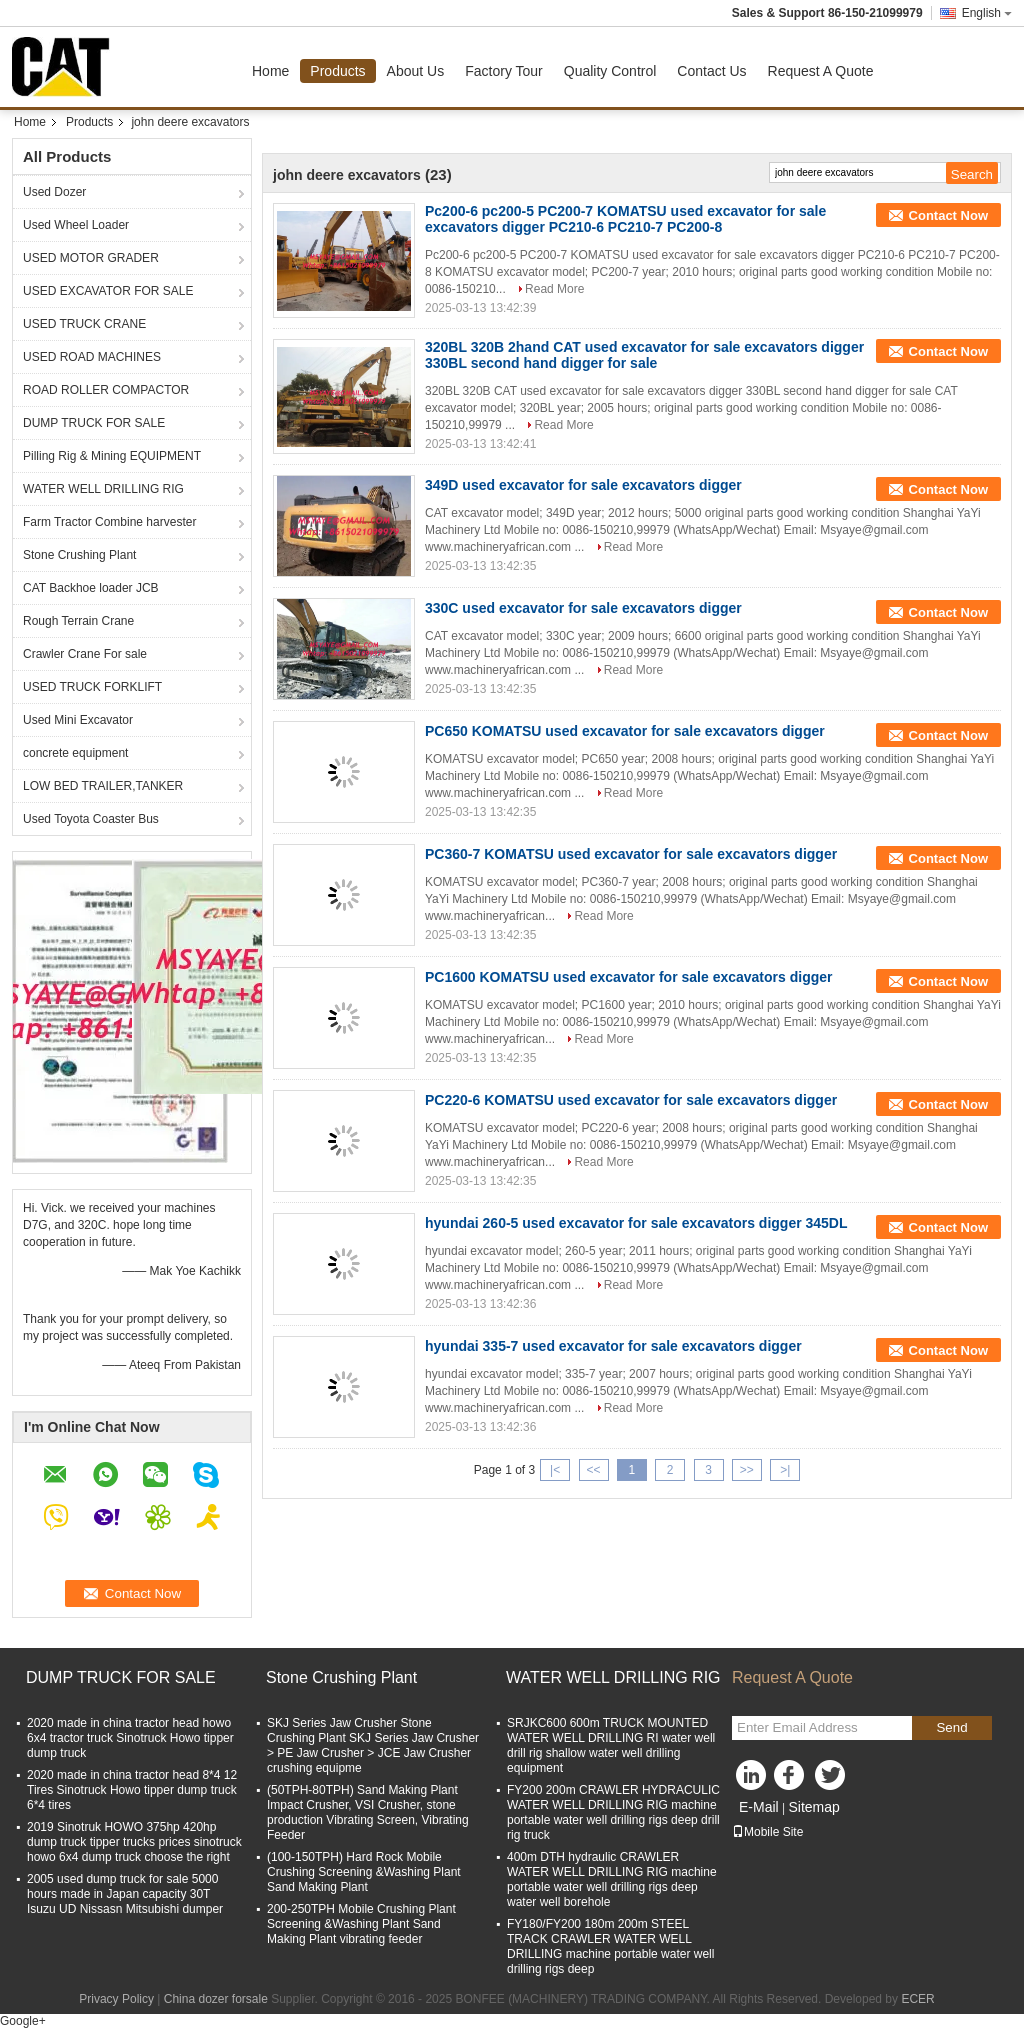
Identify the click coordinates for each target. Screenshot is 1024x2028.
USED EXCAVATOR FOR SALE (108, 291)
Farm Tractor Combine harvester (109, 522)
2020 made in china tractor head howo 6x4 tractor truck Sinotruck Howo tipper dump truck (130, 1738)
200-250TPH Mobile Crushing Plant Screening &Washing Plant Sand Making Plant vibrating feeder (361, 1924)
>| (785, 1470)
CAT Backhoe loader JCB (91, 588)
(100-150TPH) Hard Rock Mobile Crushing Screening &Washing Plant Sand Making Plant (364, 1872)
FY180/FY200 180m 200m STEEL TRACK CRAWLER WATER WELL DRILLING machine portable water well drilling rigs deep (610, 1946)
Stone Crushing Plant (79, 555)
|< (555, 1470)
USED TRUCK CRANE (84, 324)
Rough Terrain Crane (78, 621)
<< (593, 1470)
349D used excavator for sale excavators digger (583, 485)
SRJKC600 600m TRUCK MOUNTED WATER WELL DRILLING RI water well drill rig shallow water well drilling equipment (611, 1745)
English (987, 13)
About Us (416, 71)
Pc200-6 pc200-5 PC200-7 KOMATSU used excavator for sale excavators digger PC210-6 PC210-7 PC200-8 (625, 219)
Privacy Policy (116, 1999)
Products (337, 71)
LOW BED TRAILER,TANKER (103, 786)
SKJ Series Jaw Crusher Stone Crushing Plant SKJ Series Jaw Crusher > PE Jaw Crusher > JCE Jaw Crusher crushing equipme (373, 1745)
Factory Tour (504, 71)
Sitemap (813, 1807)
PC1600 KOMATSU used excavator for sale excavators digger (628, 977)
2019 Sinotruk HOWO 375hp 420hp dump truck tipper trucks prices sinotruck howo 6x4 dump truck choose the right (134, 1842)
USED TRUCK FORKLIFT (92, 687)
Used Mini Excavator (78, 720)
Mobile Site (767, 1832)
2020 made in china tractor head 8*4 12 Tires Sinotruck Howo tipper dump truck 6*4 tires (132, 1790)
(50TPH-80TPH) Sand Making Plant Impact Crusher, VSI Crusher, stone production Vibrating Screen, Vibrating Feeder (368, 1812)
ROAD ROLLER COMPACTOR (106, 390)
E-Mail (759, 1807)
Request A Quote (821, 71)
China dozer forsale (216, 1999)
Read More (554, 289)
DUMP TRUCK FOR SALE (94, 423)
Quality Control (610, 71)
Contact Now (948, 215)
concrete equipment (75, 753)
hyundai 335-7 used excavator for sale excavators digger (613, 1346)
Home (270, 71)
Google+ (23, 2021)
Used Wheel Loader (76, 225)
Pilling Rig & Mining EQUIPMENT (112, 456)
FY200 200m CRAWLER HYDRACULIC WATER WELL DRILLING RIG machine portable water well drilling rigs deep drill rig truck (613, 1812)
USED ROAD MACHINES (92, 357)
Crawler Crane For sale (85, 654)
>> (747, 1470)
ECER (917, 1999)
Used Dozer (54, 192)
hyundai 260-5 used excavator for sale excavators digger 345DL (636, 1223)
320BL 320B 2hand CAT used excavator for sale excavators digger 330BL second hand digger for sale (644, 355)
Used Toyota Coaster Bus (91, 819)
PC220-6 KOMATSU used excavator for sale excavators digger (631, 1100)
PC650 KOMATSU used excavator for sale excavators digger (625, 731)
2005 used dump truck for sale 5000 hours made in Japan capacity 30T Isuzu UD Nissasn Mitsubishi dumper (125, 1894)
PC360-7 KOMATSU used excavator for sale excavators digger (631, 854)
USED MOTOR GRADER (91, 258)
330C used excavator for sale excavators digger (583, 608)
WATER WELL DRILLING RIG (103, 489)
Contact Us (711, 71)
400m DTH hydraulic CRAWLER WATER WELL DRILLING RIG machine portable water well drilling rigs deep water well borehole (612, 1879)
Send (951, 1727)
